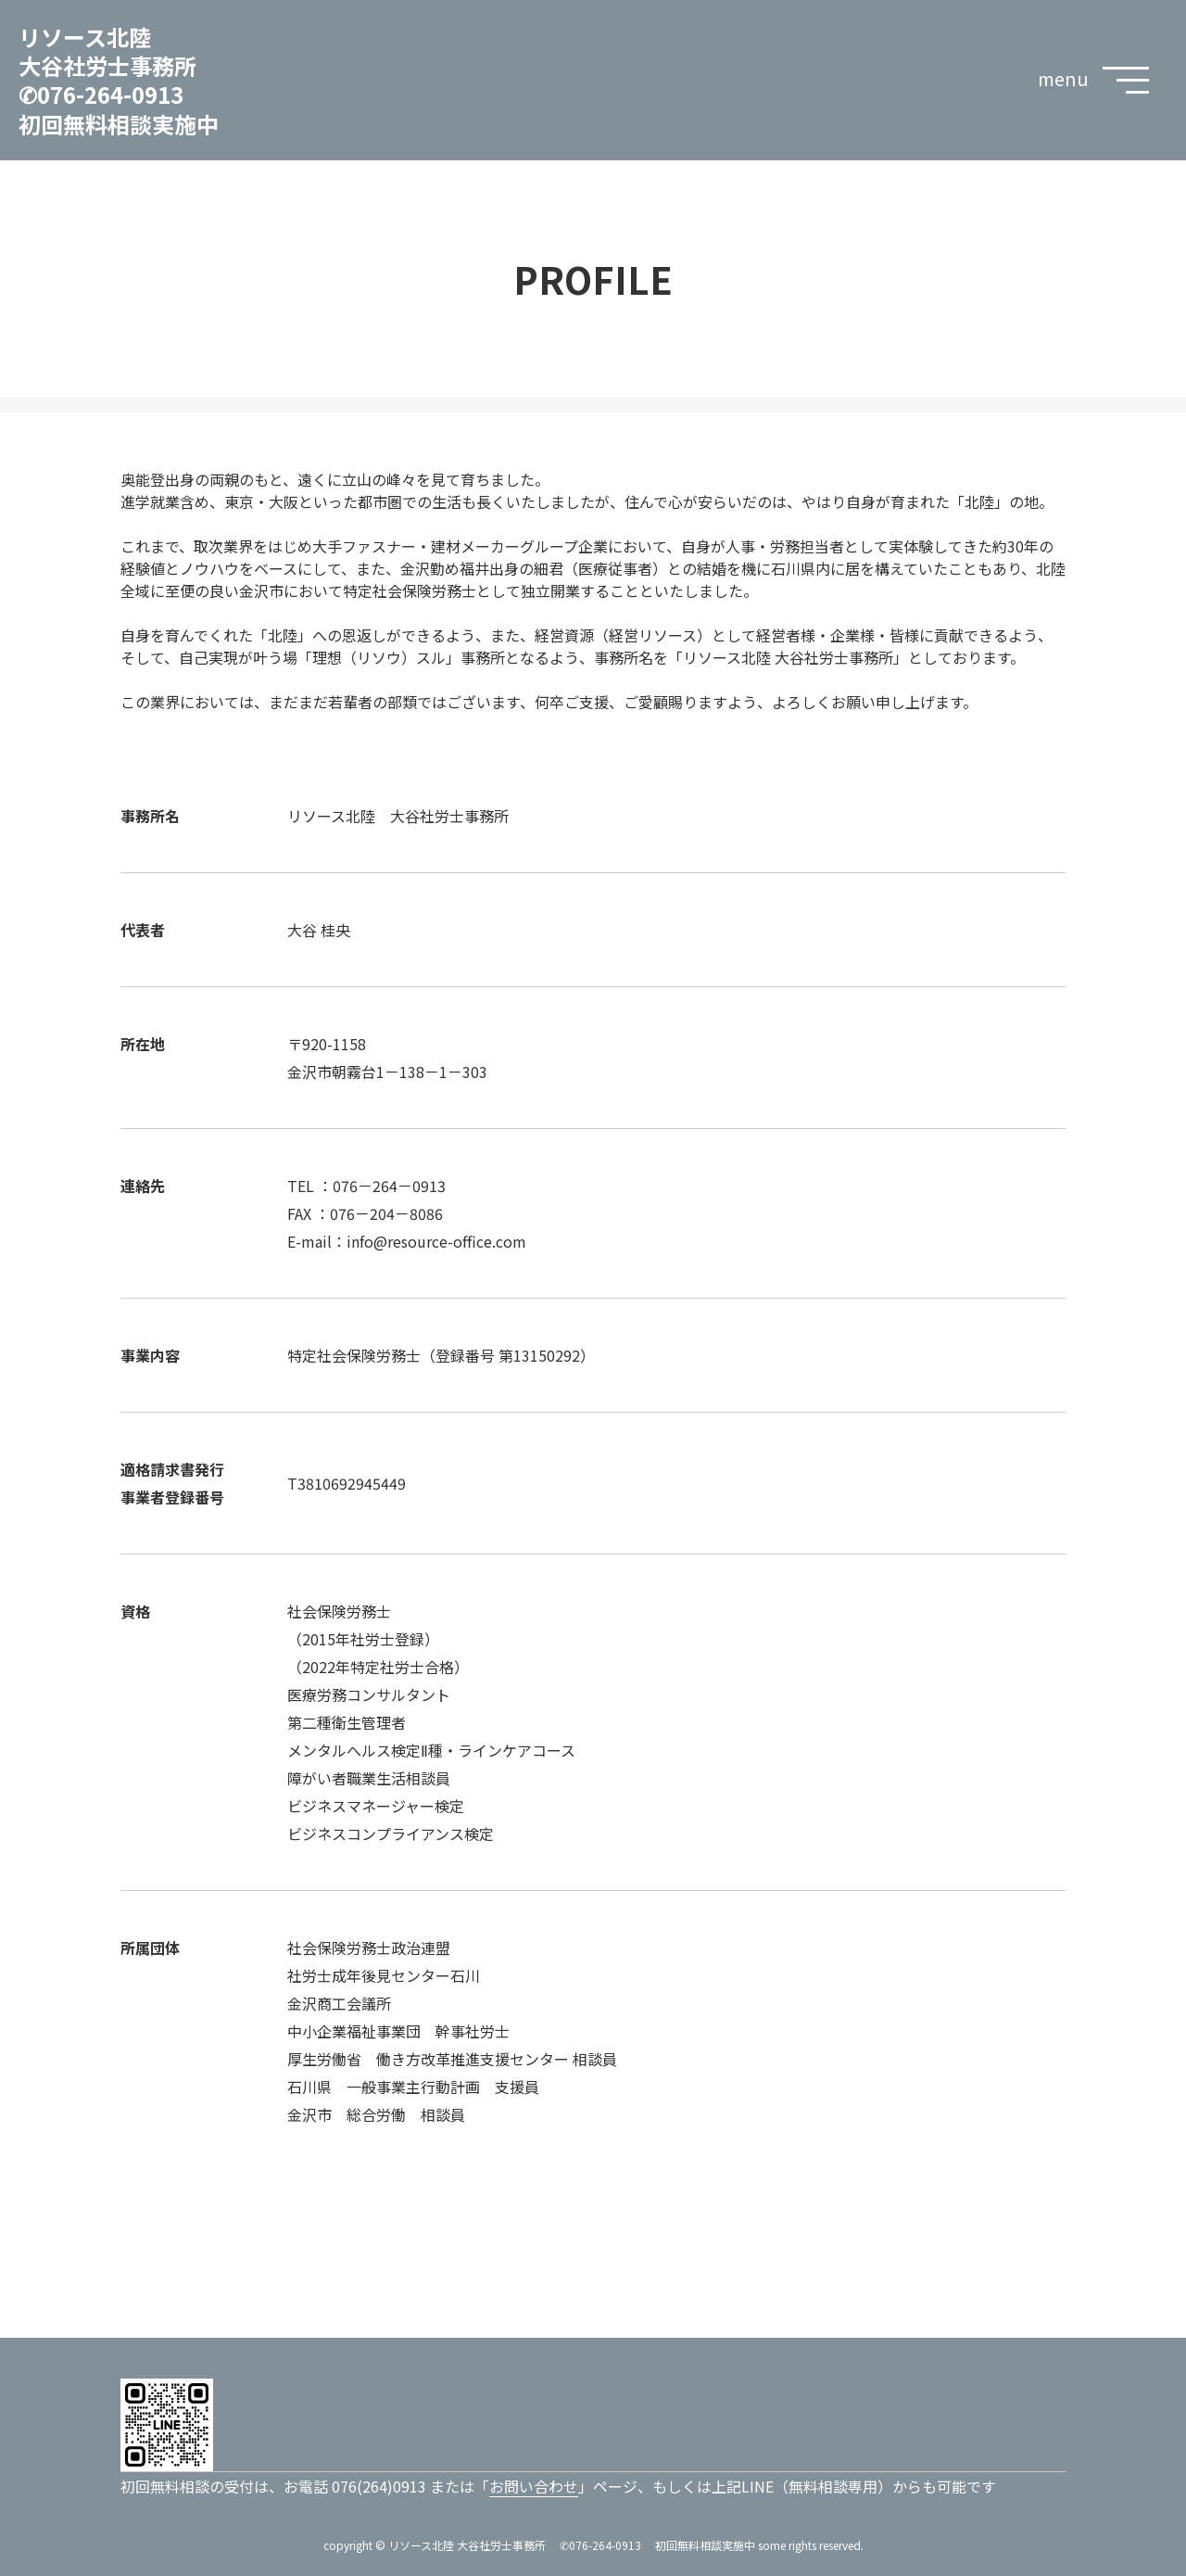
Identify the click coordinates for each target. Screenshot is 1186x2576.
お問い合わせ (533, 2486)
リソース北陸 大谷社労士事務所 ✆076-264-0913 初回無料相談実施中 (119, 80)
